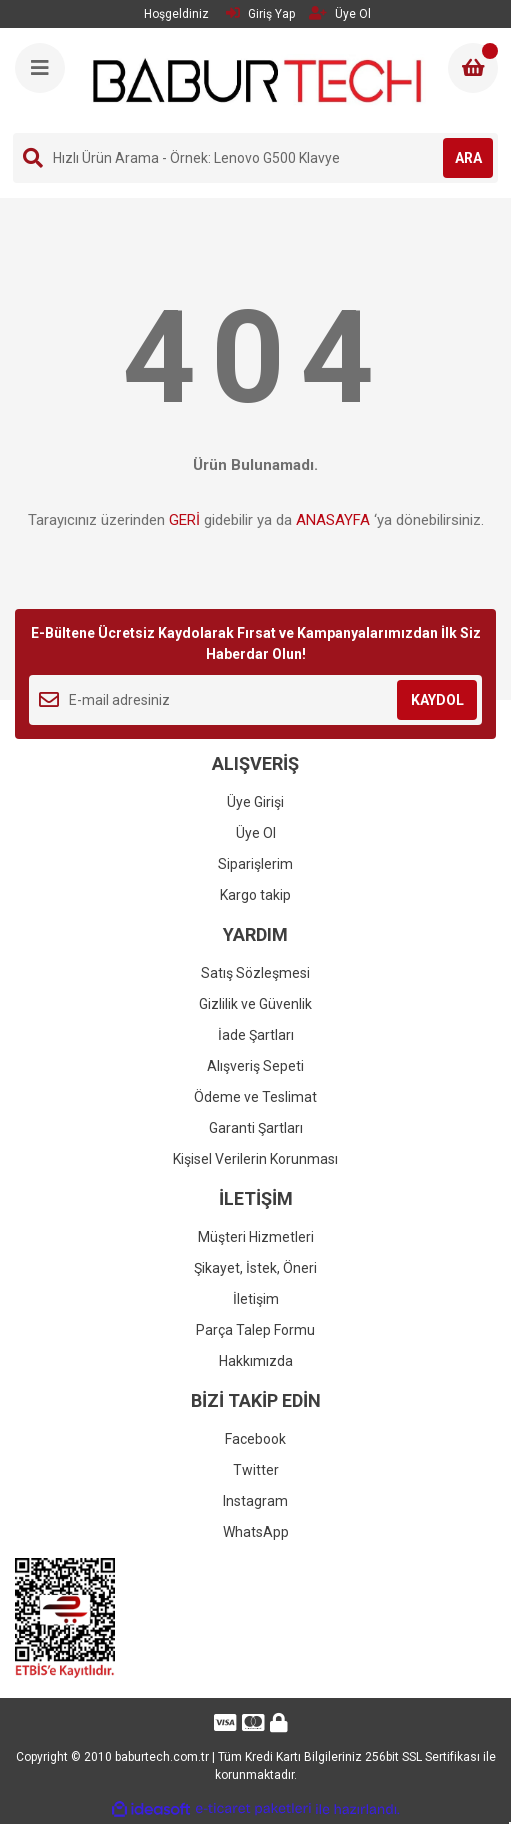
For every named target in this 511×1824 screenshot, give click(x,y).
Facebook (255, 1439)
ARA (468, 158)
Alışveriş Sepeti (255, 1066)
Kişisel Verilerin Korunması (255, 1159)
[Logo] (257, 80)
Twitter (256, 1470)
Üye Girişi (255, 802)
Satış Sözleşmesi (255, 973)
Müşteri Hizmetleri (256, 1237)
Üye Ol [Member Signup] (340, 13)
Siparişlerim (255, 864)
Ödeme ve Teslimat (255, 1097)
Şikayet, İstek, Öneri (255, 1268)
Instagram (255, 1501)
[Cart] (473, 68)
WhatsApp (256, 1532)
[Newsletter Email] (255, 700)
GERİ (184, 520)
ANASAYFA (333, 520)
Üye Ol (256, 833)
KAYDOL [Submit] (437, 700)
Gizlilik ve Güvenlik (255, 1004)
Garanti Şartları (256, 1128)
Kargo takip (255, 895)
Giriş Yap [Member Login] (260, 13)
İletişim (256, 1299)
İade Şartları (256, 1035)
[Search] (255, 158)
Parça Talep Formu (255, 1330)
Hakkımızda (256, 1361)
